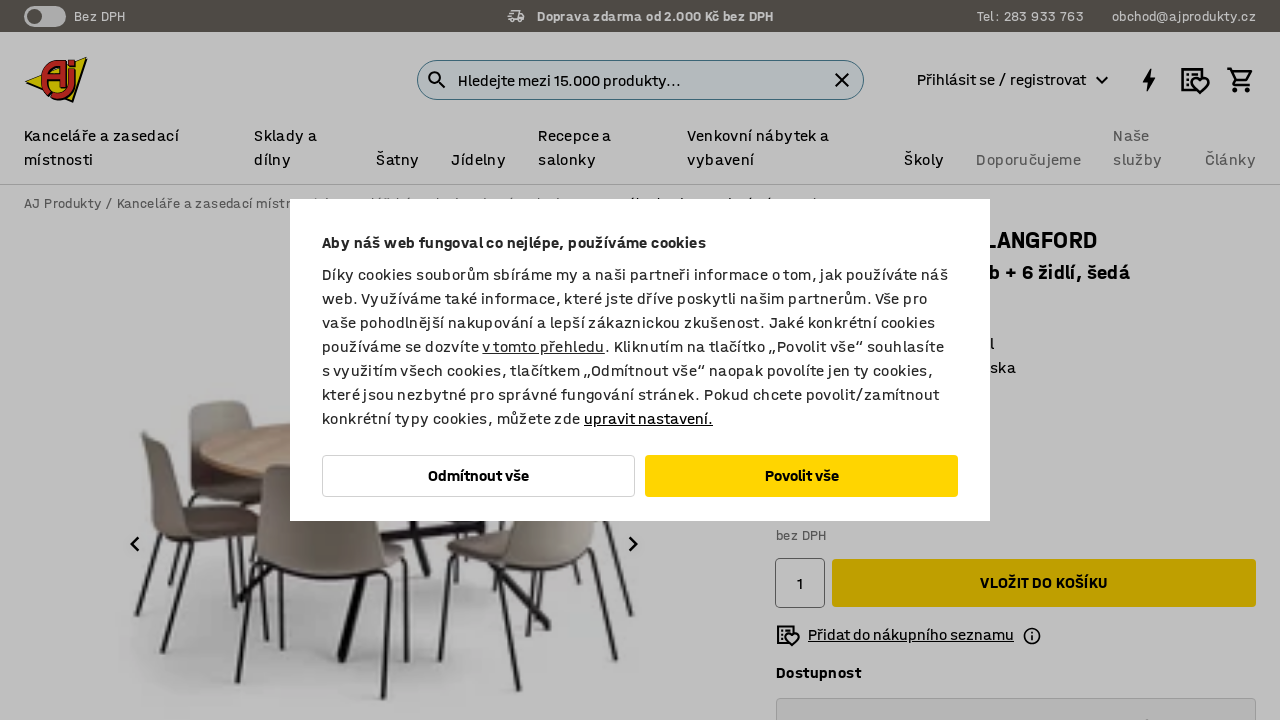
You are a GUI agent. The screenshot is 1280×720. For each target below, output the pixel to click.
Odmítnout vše (478, 475)
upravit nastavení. (648, 418)
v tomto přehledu (543, 346)
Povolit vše (802, 475)
